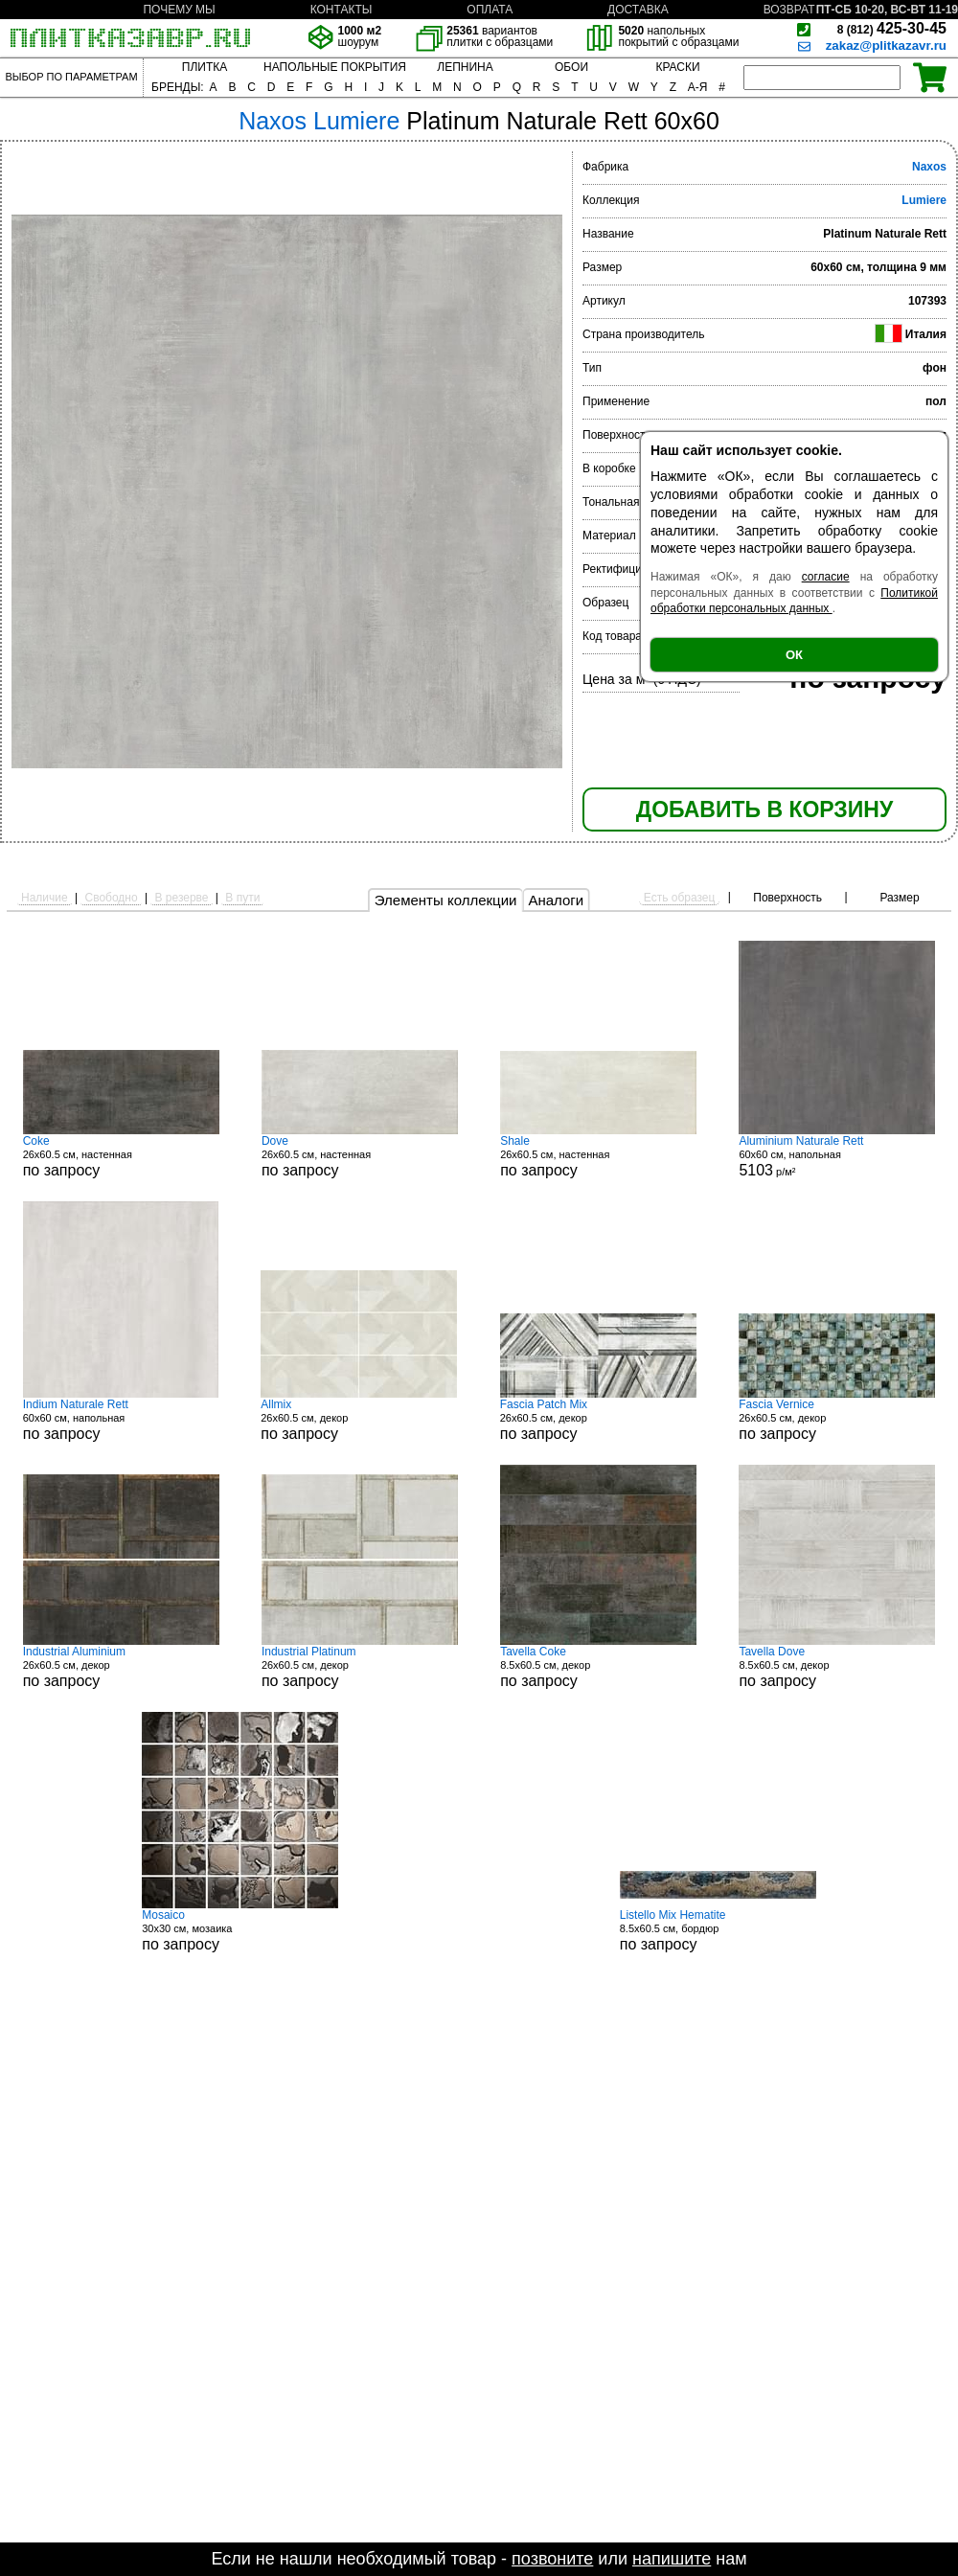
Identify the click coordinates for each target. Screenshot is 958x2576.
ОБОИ (571, 67)
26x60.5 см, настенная (121, 1156)
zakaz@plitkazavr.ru (886, 45)
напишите (671, 2558)
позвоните (552, 2558)
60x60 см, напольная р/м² (837, 1156)
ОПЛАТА (490, 9)
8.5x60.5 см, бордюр (718, 1930)
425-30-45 (892, 28)
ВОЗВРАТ (789, 9)
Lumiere (924, 200)
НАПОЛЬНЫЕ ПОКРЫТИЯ (334, 67)
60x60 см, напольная (120, 1420)
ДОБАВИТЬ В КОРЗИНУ (764, 809)
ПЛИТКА (204, 67)
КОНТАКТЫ (341, 9)
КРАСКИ (677, 67)
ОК (794, 655)
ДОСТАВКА (638, 9)
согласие (826, 576)
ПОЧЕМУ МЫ (179, 9)
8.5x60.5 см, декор (598, 1667)
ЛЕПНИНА (464, 67)
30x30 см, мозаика (240, 1930)
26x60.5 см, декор (359, 1420)
